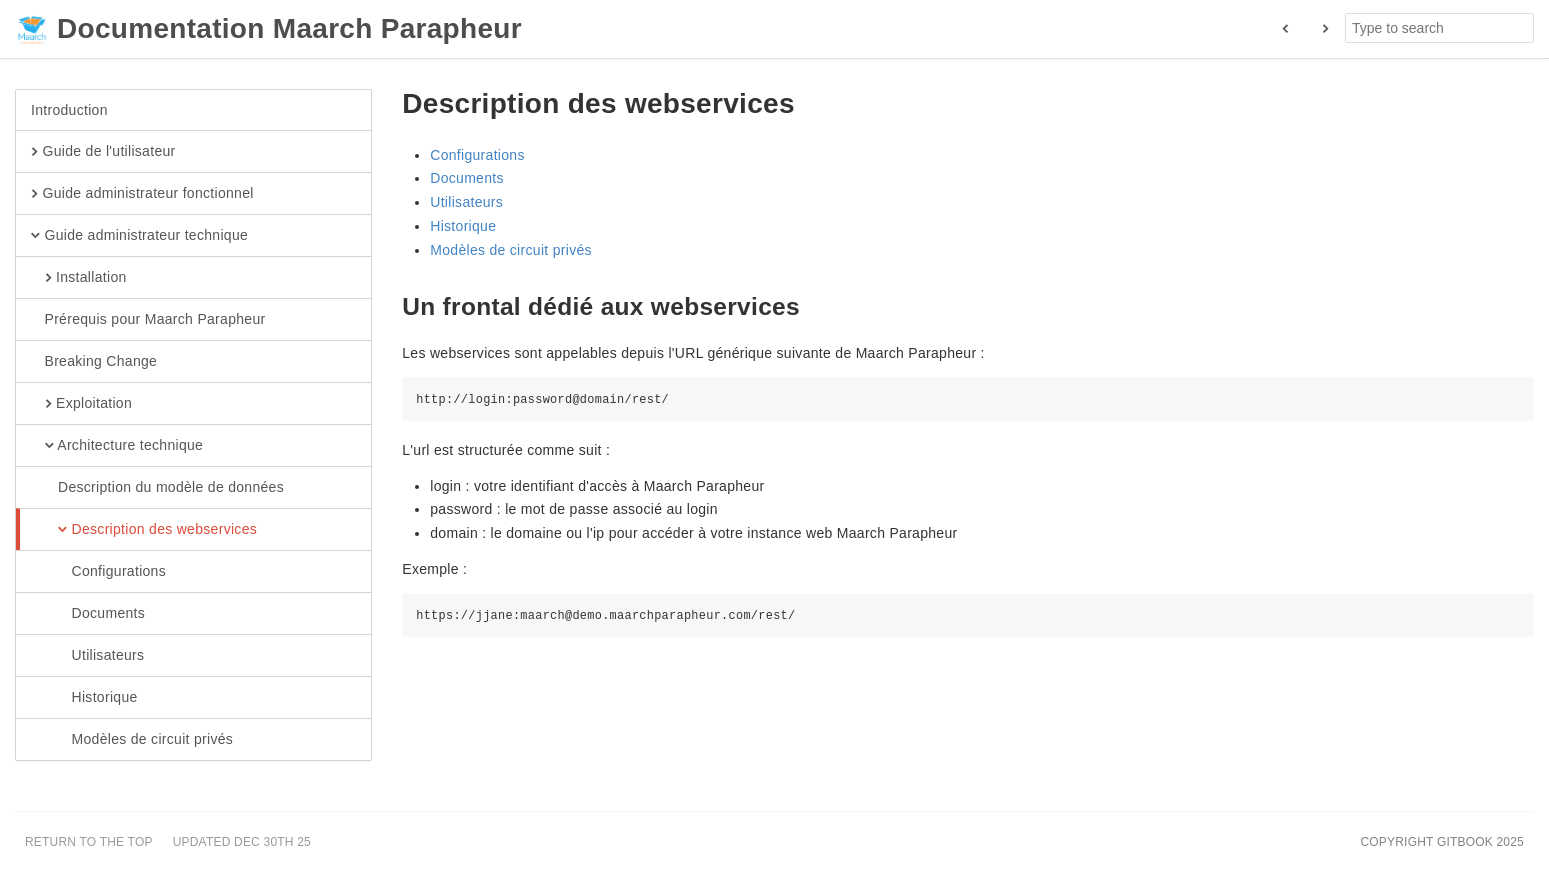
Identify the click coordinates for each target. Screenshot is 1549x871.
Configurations (98, 572)
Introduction (69, 110)
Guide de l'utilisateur (103, 152)
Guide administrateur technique (139, 236)
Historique (84, 698)
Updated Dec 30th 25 (242, 842)
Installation (79, 278)
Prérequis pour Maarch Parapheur (148, 320)
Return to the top (89, 842)
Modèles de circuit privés (132, 740)
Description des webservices (144, 530)
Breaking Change (94, 362)
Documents (88, 614)
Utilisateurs (87, 656)
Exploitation (81, 404)
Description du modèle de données (157, 488)
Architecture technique (117, 446)
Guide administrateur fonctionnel (142, 194)
